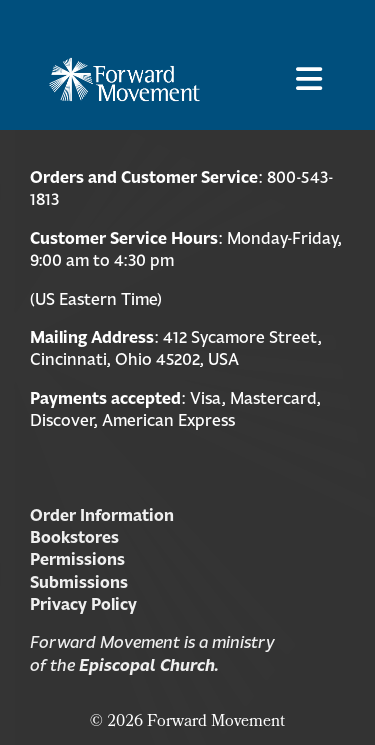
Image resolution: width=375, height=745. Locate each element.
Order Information (102, 515)
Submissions (79, 582)
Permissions (77, 559)
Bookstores (74, 537)
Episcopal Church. (149, 665)
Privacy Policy (83, 604)
